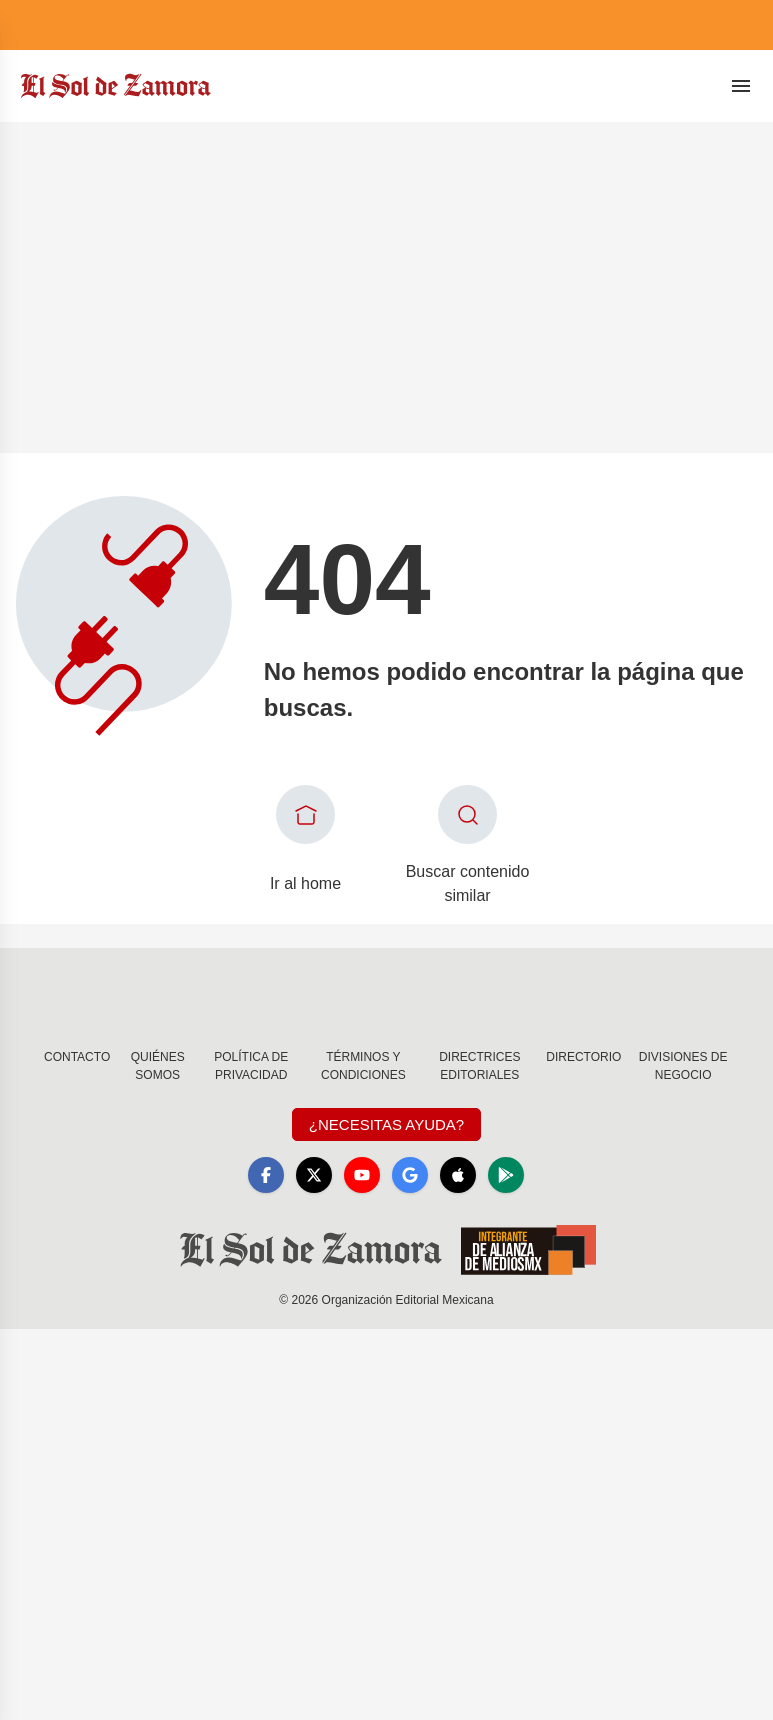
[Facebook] (266, 1175)
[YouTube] (362, 1175)
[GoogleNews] (410, 1175)
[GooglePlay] (506, 1175)
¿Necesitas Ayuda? (386, 1124)
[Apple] (458, 1175)
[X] (314, 1175)
